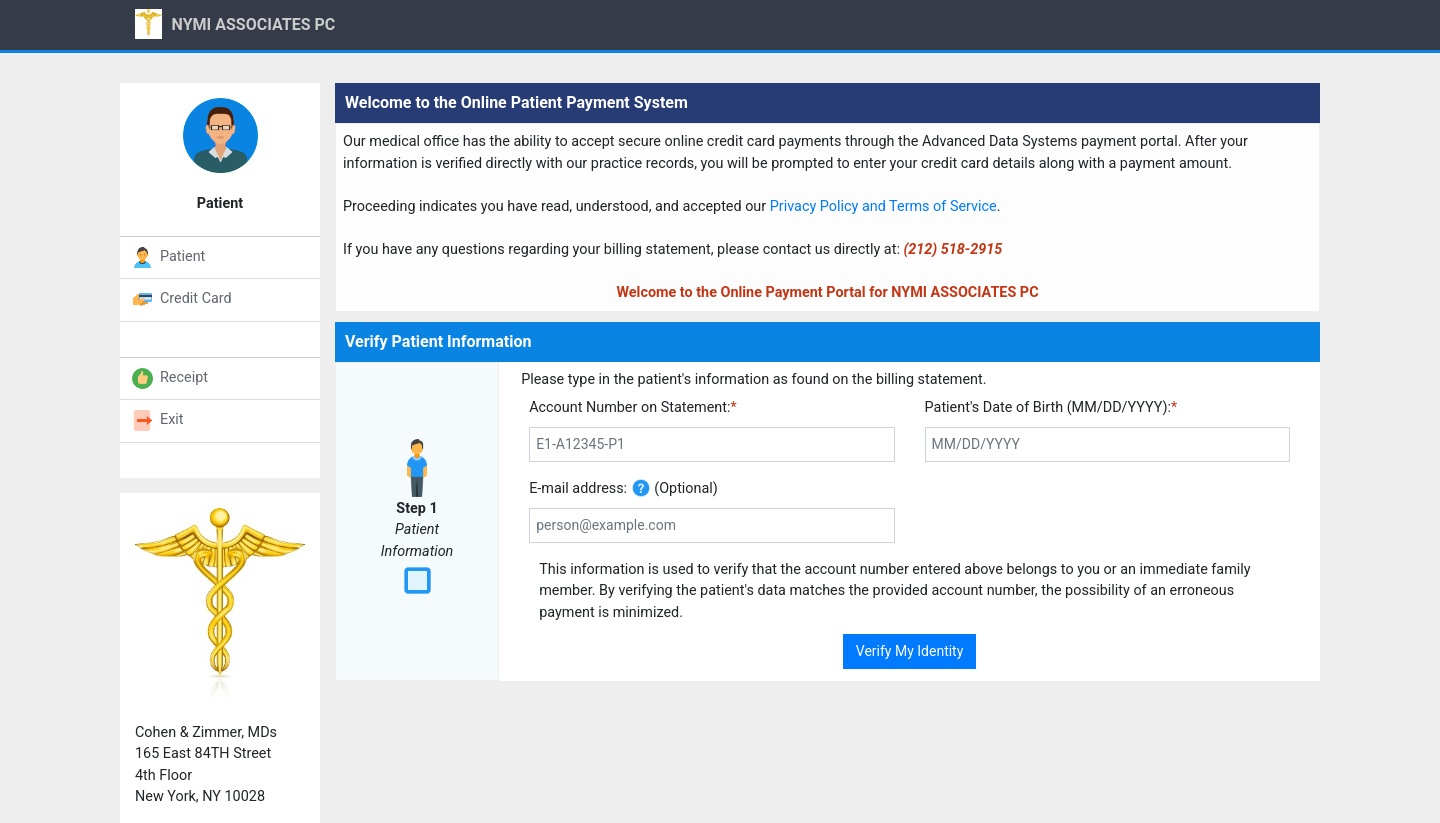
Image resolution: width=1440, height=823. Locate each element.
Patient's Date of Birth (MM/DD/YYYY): (1051, 407)
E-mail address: (578, 488)
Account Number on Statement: (633, 407)
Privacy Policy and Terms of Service (883, 206)
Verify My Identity (910, 651)
